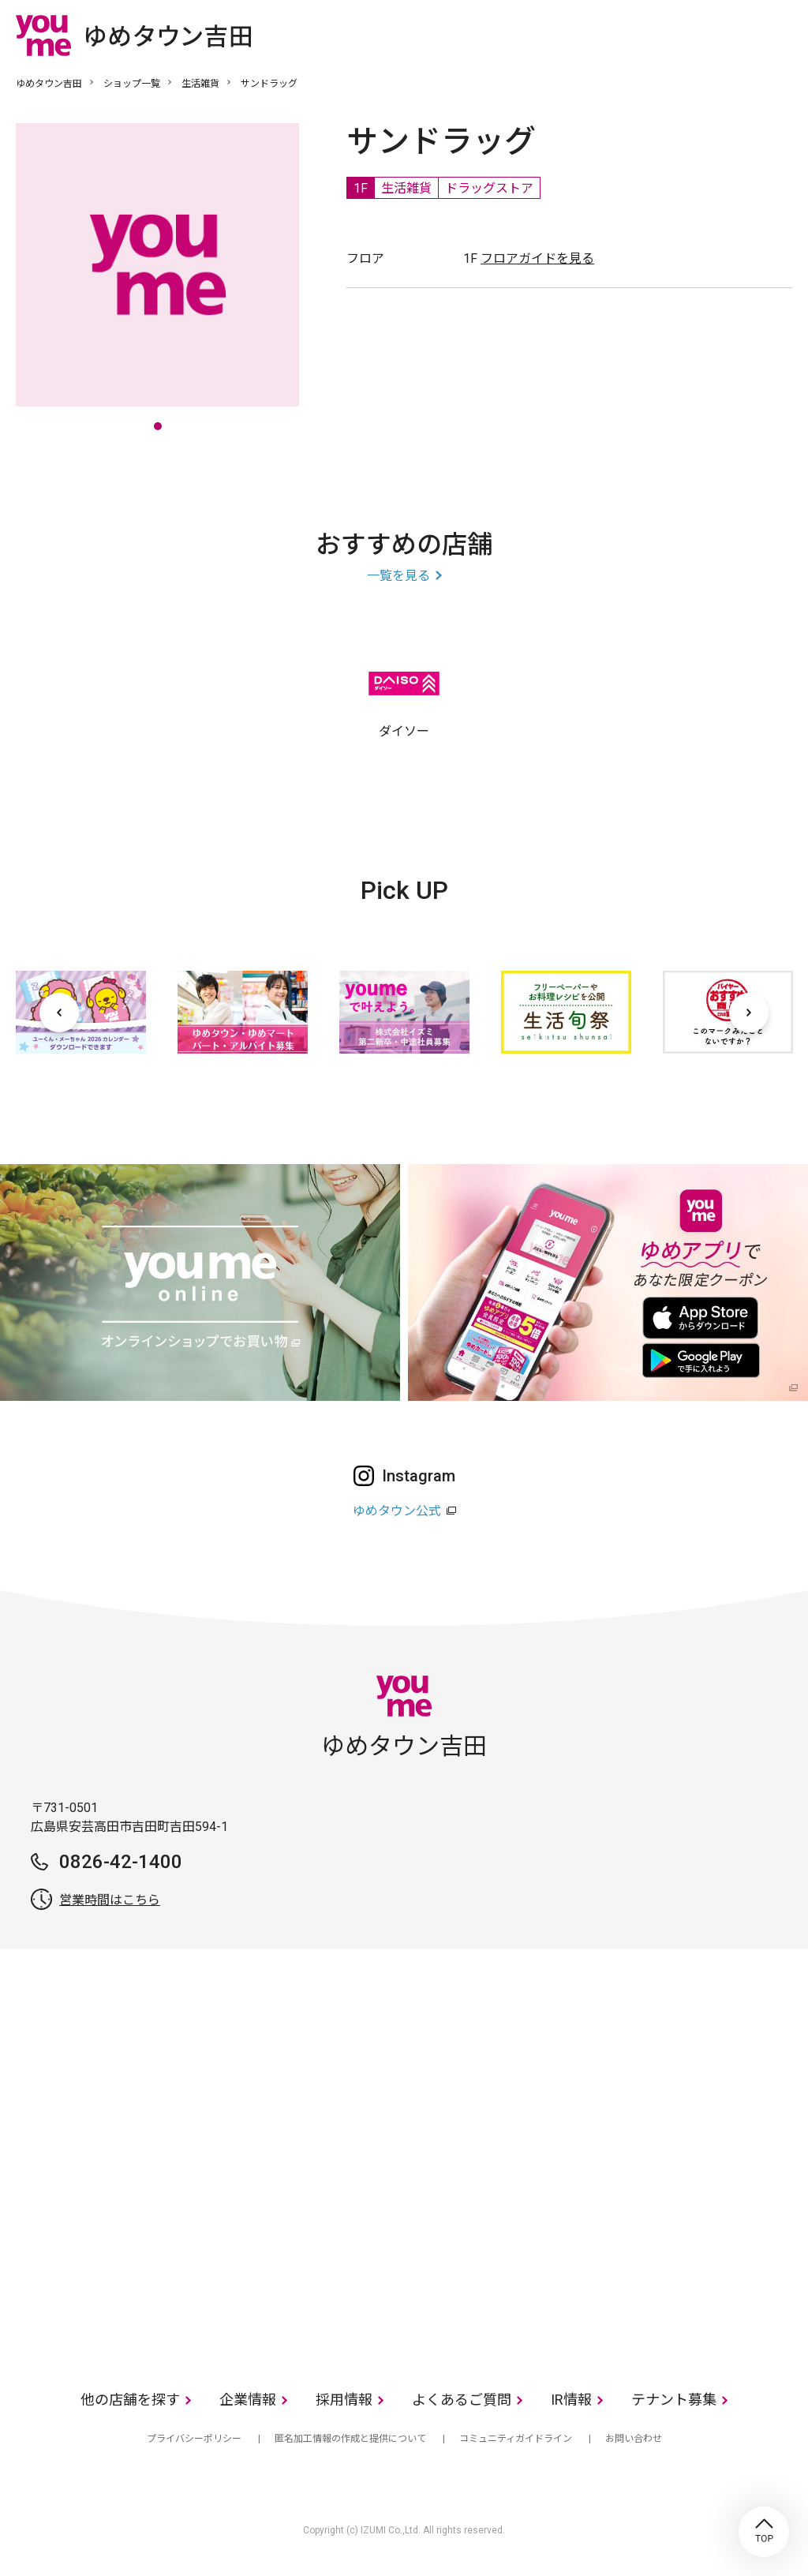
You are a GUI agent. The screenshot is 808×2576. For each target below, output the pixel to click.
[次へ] (749, 1012)
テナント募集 (673, 2399)
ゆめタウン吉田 (49, 83)
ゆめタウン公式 (397, 1510)
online (733, 34)
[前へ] (59, 1012)
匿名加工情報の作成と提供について (350, 2438)
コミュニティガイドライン (515, 2438)
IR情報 (571, 2399)
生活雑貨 (200, 83)
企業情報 (247, 2399)
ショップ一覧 (131, 83)
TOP (764, 2532)
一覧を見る (398, 575)
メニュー (780, 34)
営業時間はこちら (109, 1900)
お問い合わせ (633, 2438)
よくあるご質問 (461, 2399)
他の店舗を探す (130, 2399)
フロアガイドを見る (537, 258)
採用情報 (344, 2399)
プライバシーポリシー (194, 2438)
